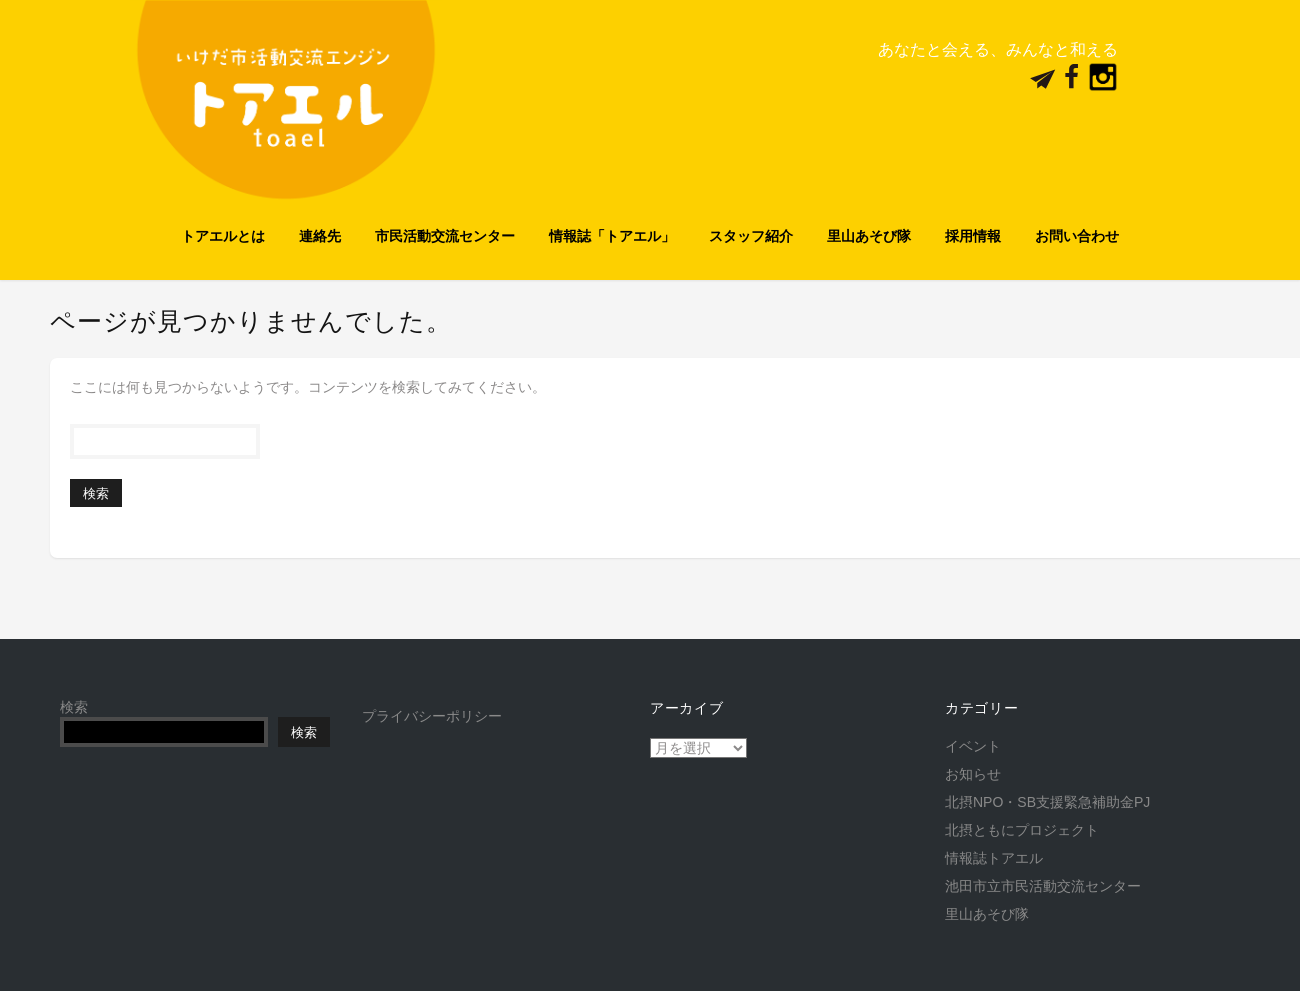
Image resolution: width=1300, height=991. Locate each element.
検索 (74, 707)
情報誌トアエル (994, 858)
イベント (973, 746)
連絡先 (320, 236)
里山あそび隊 (869, 236)
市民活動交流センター (445, 236)
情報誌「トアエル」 (612, 236)
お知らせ (973, 774)
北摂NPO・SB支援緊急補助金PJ (1047, 802)
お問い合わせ (1077, 236)
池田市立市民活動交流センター (1043, 886)
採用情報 (973, 236)
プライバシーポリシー (432, 716)
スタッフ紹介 (751, 236)
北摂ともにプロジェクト (1022, 830)
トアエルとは (223, 236)
